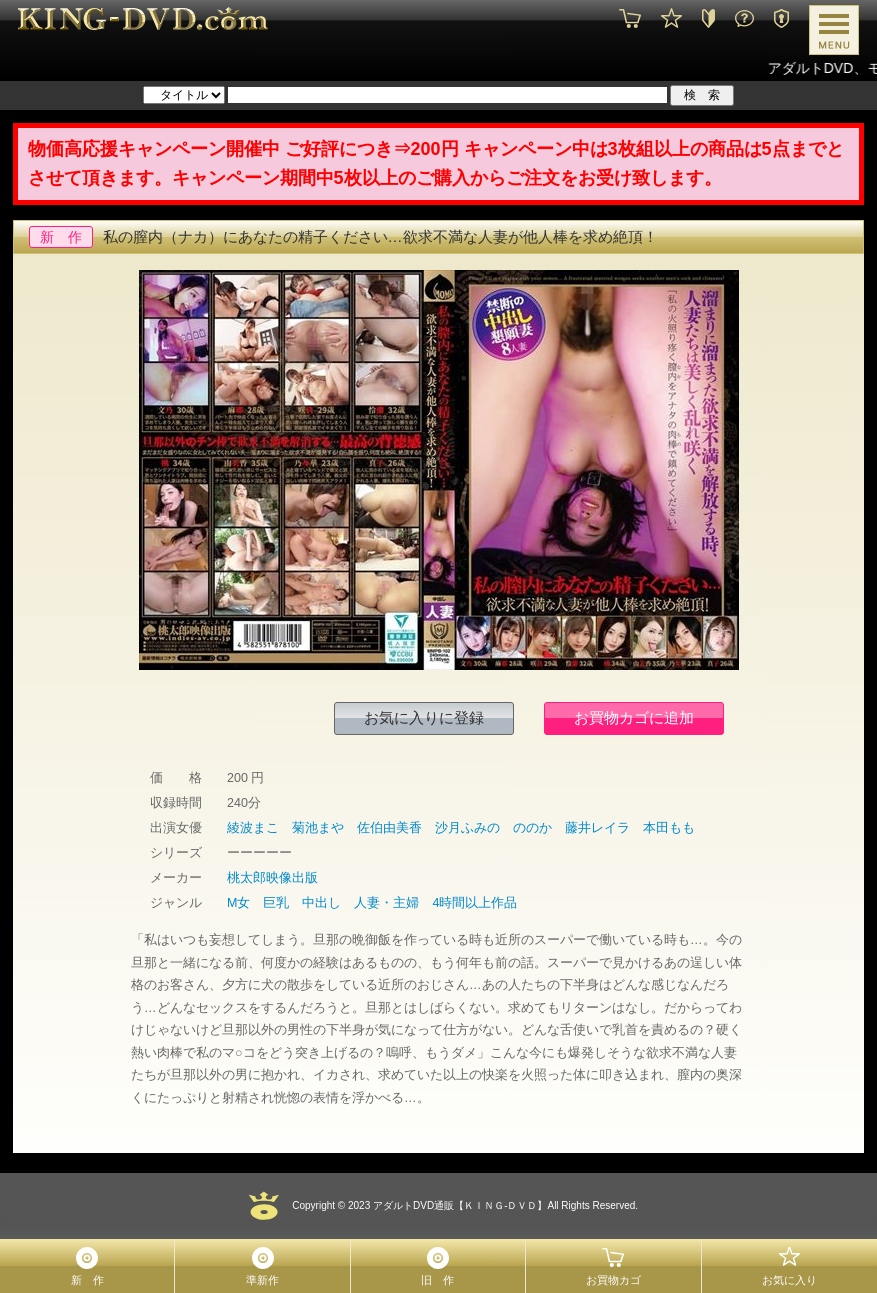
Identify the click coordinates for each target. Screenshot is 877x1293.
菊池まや (318, 828)
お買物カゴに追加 (634, 717)
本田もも (669, 828)
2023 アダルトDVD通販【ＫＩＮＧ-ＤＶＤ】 (446, 1205)
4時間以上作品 (474, 903)
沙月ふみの (467, 828)
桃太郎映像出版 (272, 878)
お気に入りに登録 (424, 717)
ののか (532, 828)
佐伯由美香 (389, 828)
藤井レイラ (597, 828)
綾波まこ (253, 828)
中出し (321, 903)
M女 (238, 903)
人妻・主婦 (386, 903)
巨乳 (276, 903)
